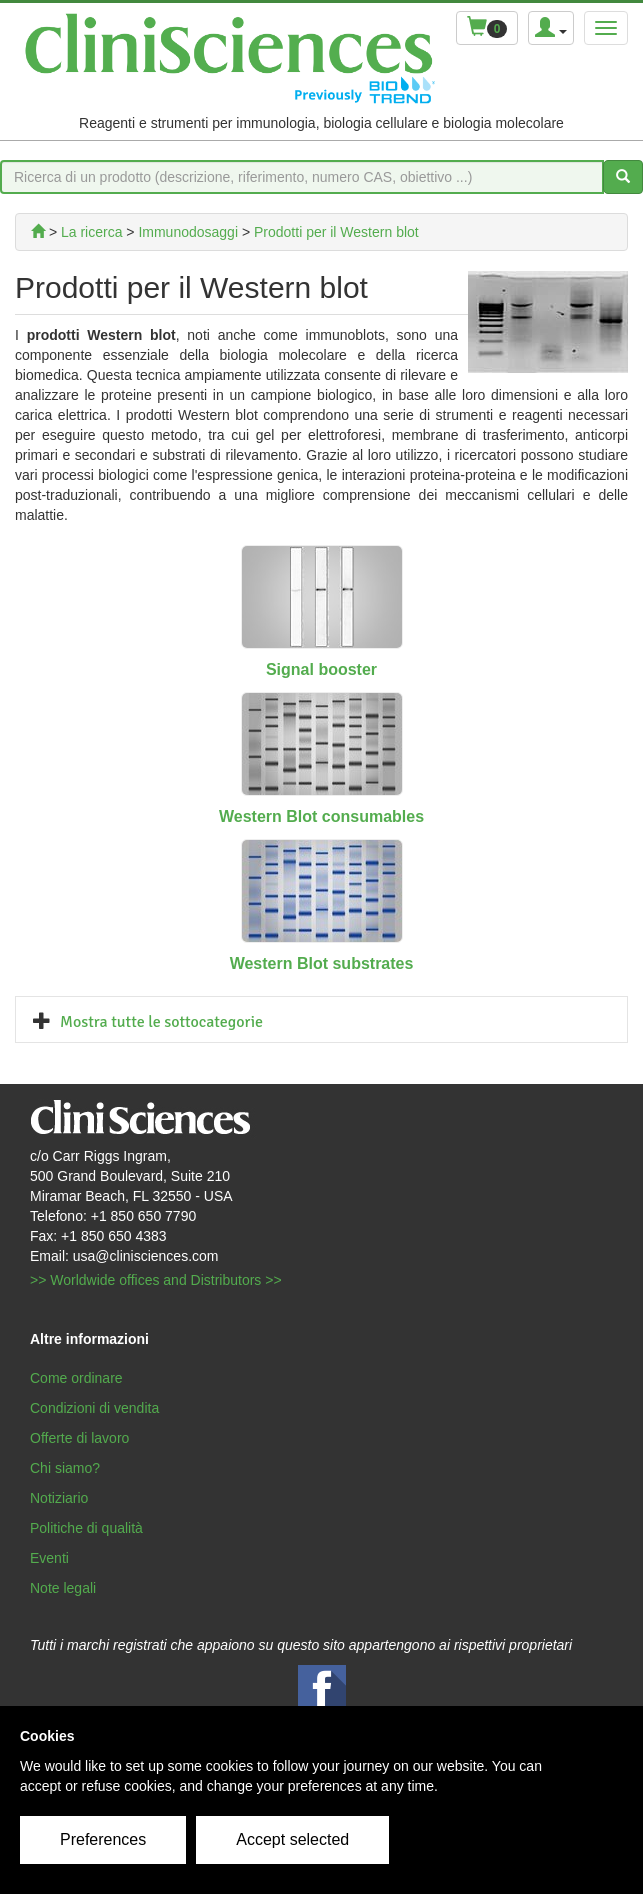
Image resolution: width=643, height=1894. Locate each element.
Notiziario (59, 1498)
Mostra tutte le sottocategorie (161, 1022)
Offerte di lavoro (79, 1438)
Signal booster (321, 669)
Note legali (63, 1588)
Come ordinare (76, 1378)
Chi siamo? (65, 1468)
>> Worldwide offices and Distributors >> (156, 1280)
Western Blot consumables (321, 816)
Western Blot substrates (322, 963)
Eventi (49, 1558)
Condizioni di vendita (94, 1408)
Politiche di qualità (86, 1528)
